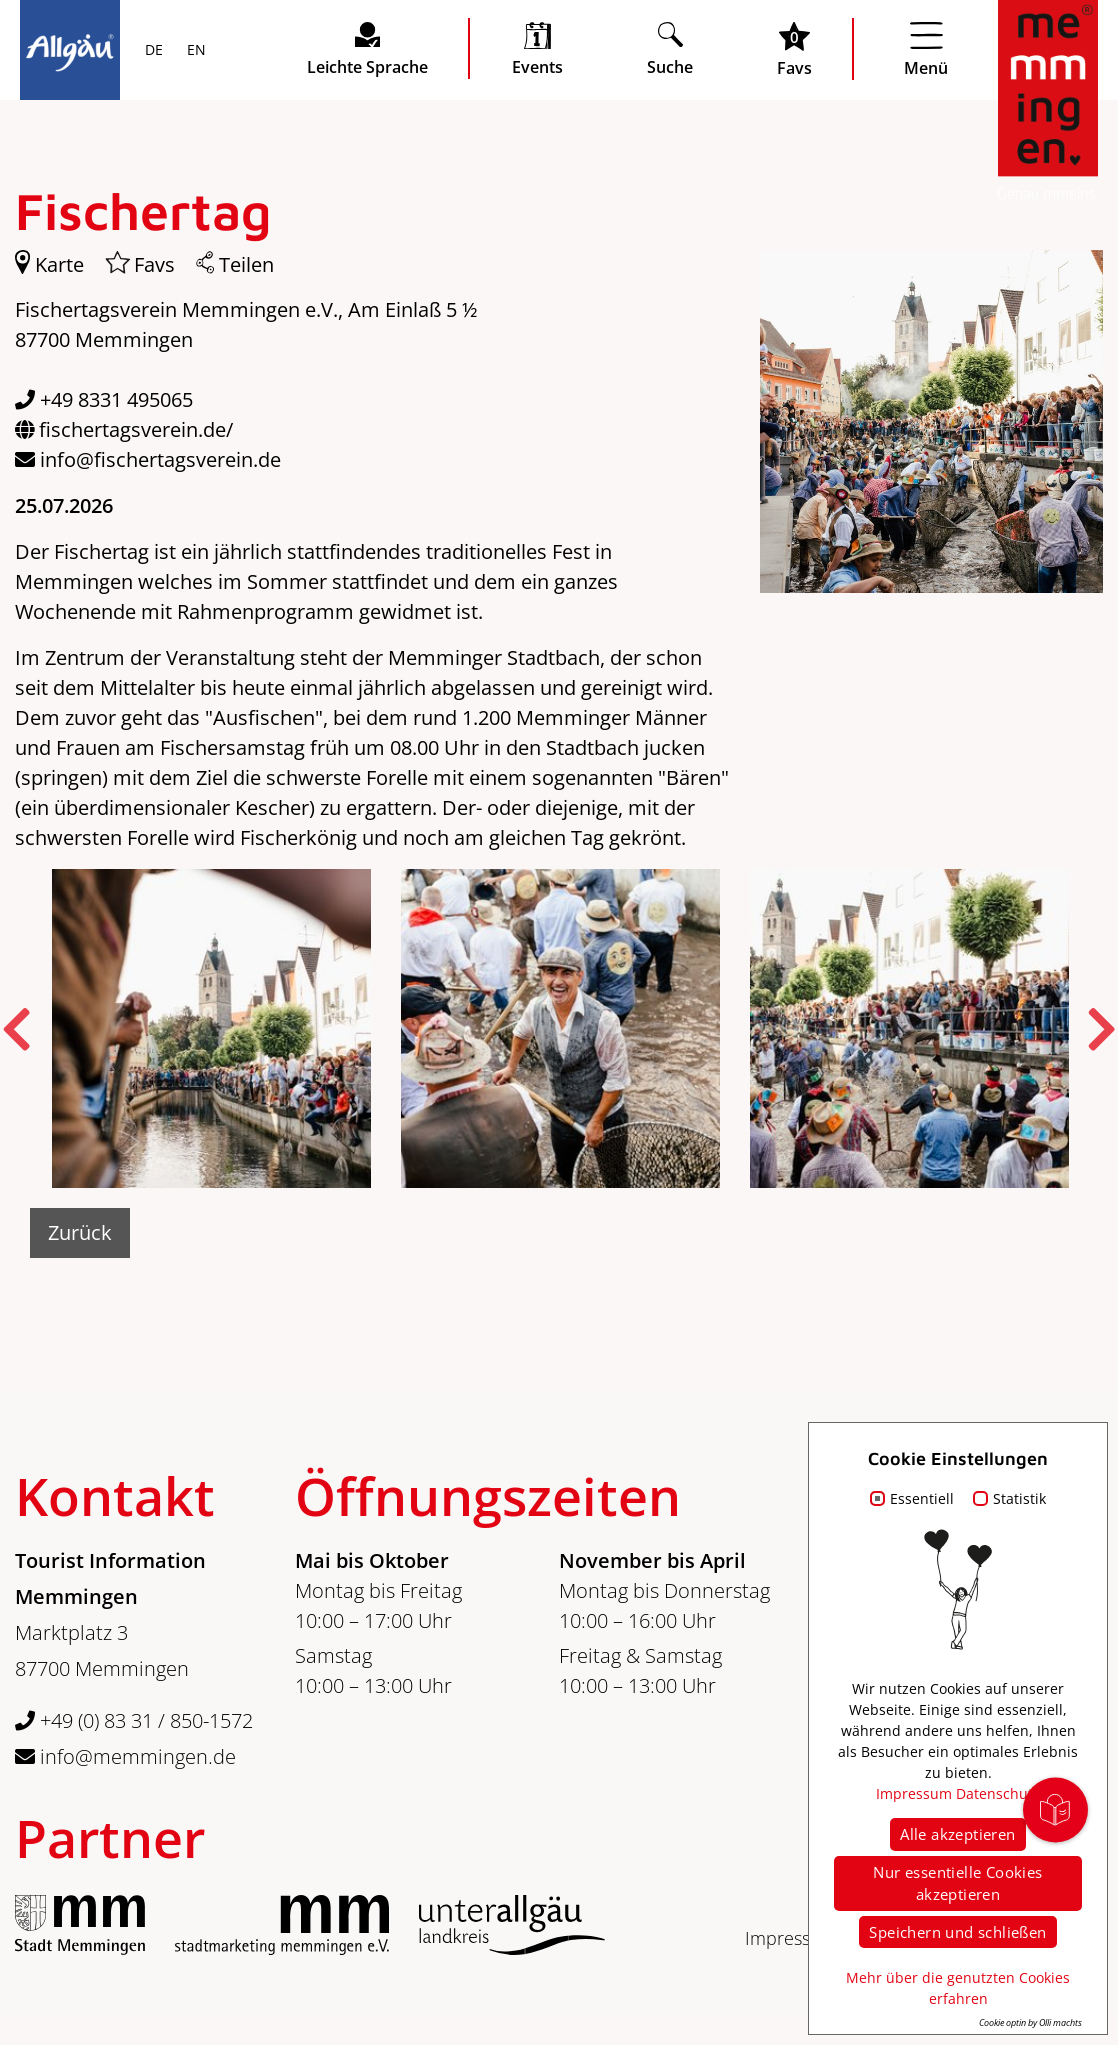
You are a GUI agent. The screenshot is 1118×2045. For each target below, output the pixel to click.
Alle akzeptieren (957, 1834)
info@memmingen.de (125, 1756)
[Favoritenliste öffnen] (794, 49)
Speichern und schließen (957, 1932)
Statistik (1019, 1498)
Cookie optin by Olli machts (1030, 2022)
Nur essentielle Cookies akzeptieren (957, 1883)
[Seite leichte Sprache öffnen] (367, 48)
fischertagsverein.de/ (136, 429)
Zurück (80, 1232)
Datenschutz (998, 1793)
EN (194, 51)
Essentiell (922, 1498)
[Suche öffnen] (670, 48)
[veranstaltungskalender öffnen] (537, 48)
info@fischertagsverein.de (160, 459)
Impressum (791, 1938)
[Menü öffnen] (926, 49)
